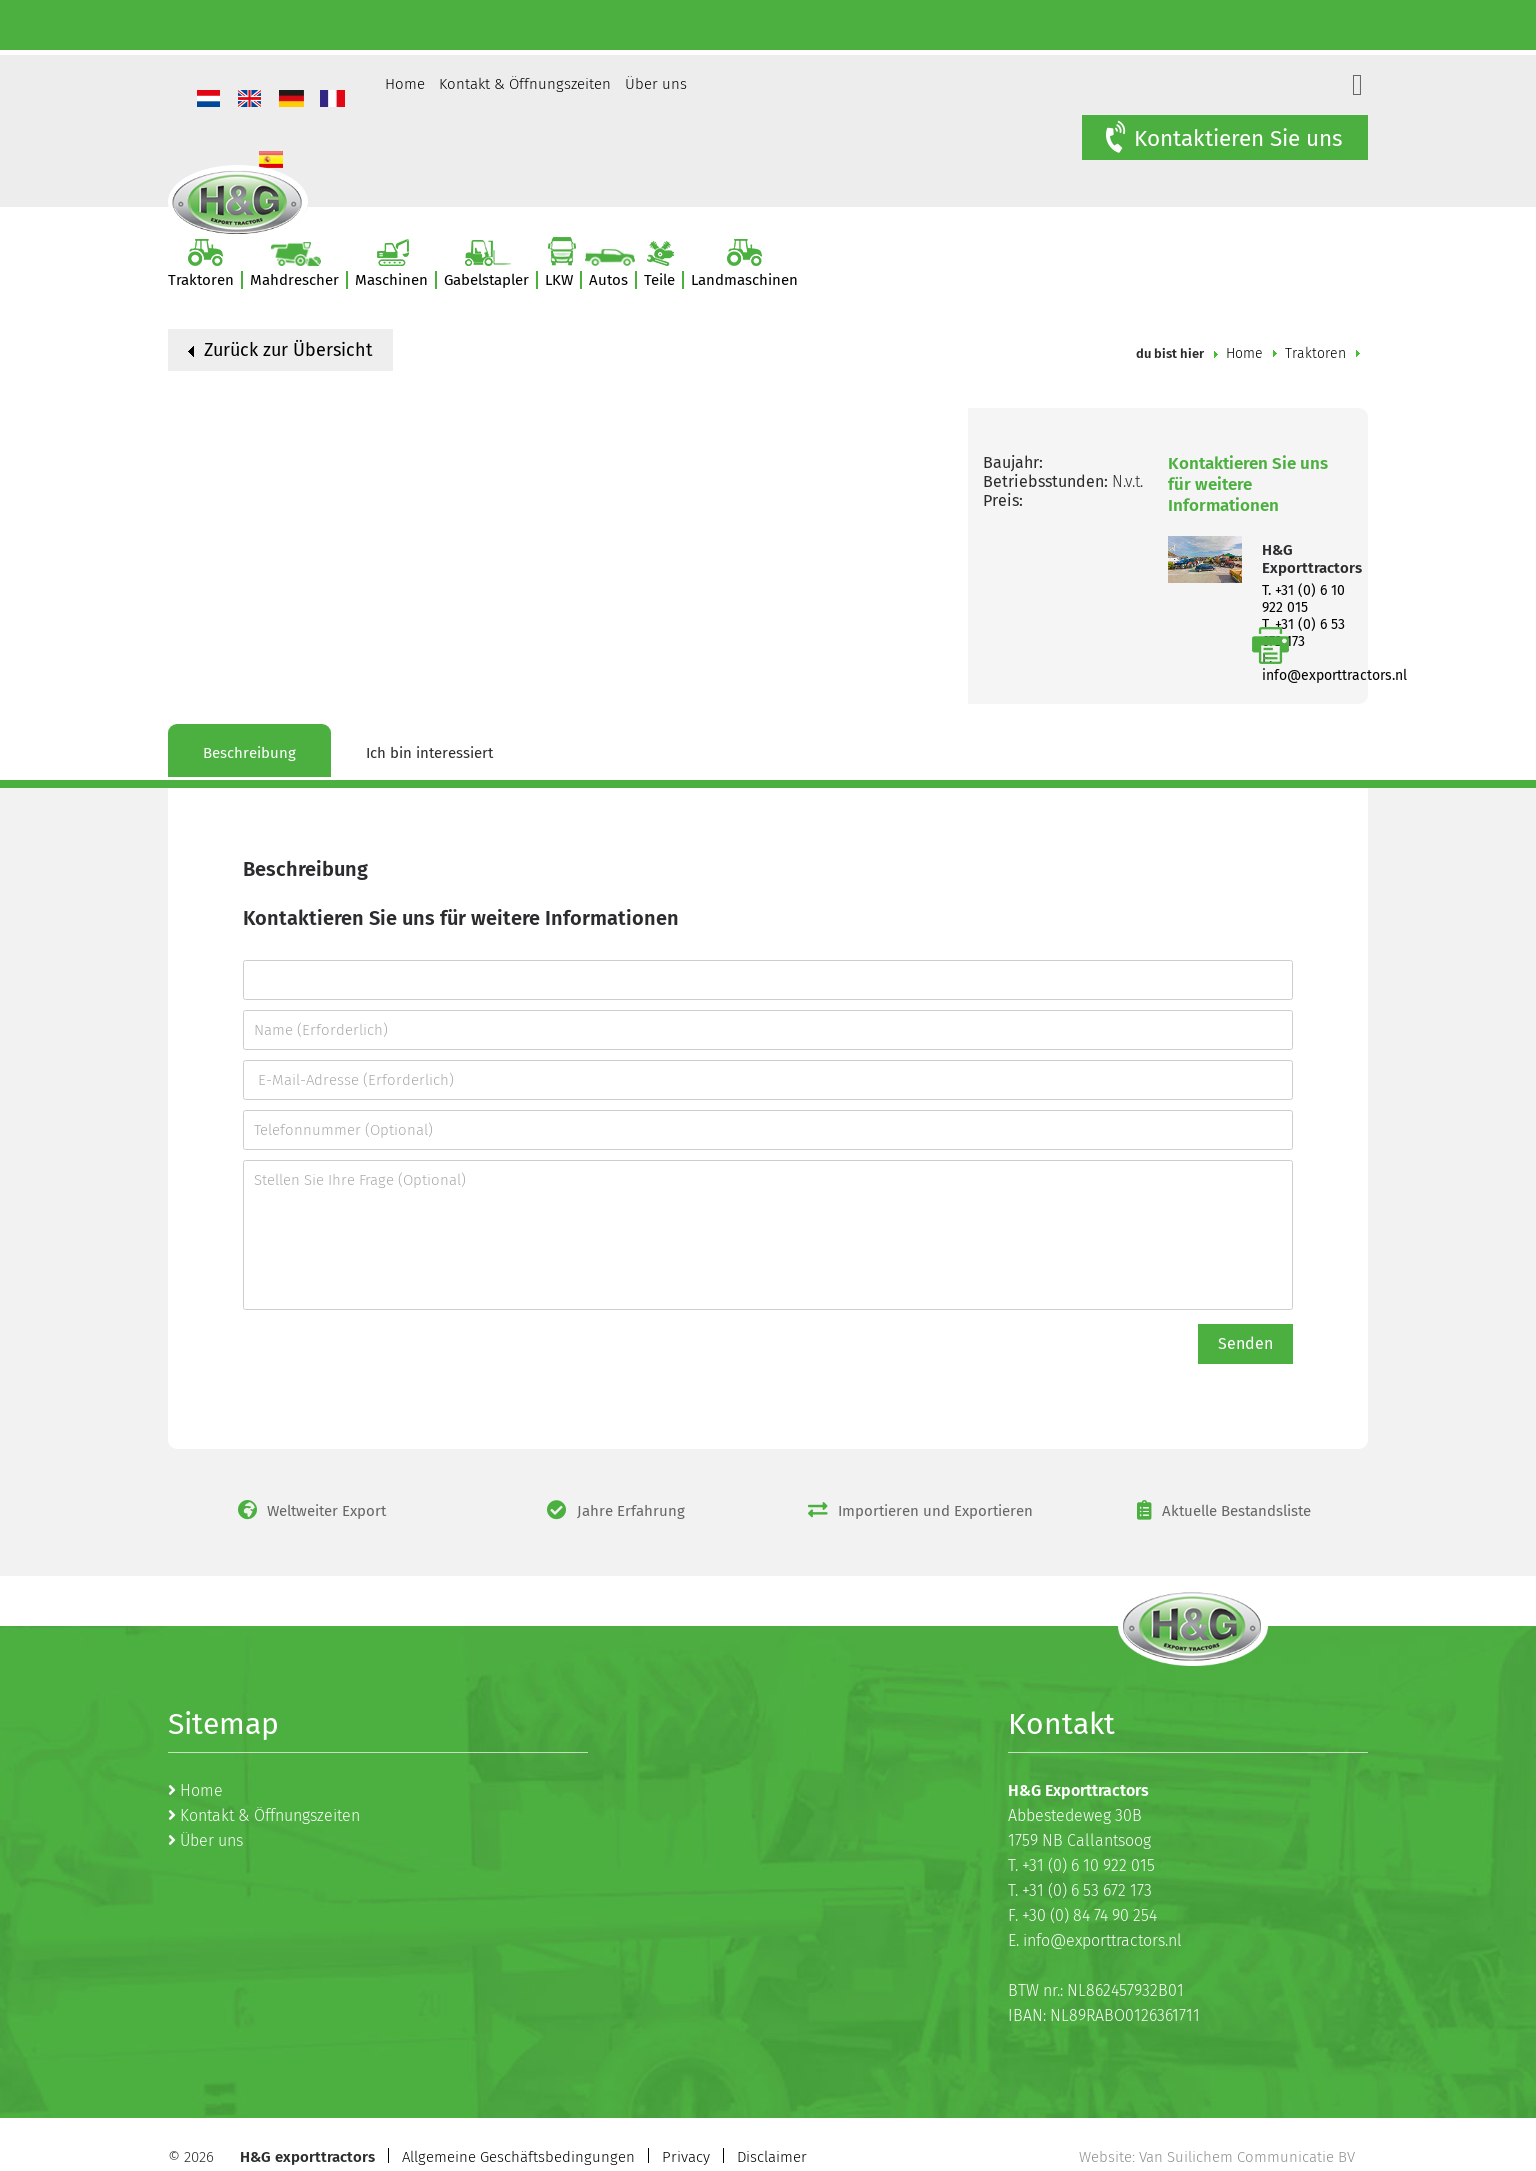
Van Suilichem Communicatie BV (1247, 2157)
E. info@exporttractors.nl (1095, 1940)
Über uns (656, 84)
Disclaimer (772, 2157)
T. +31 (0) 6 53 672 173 (1080, 1890)
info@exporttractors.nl (1334, 675)
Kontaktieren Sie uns (1222, 138)
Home (405, 84)
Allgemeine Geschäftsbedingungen (518, 2157)
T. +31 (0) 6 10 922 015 (1303, 599)
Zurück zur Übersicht (280, 350)
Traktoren (1315, 353)
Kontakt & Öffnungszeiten (525, 84)
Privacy (686, 2157)
